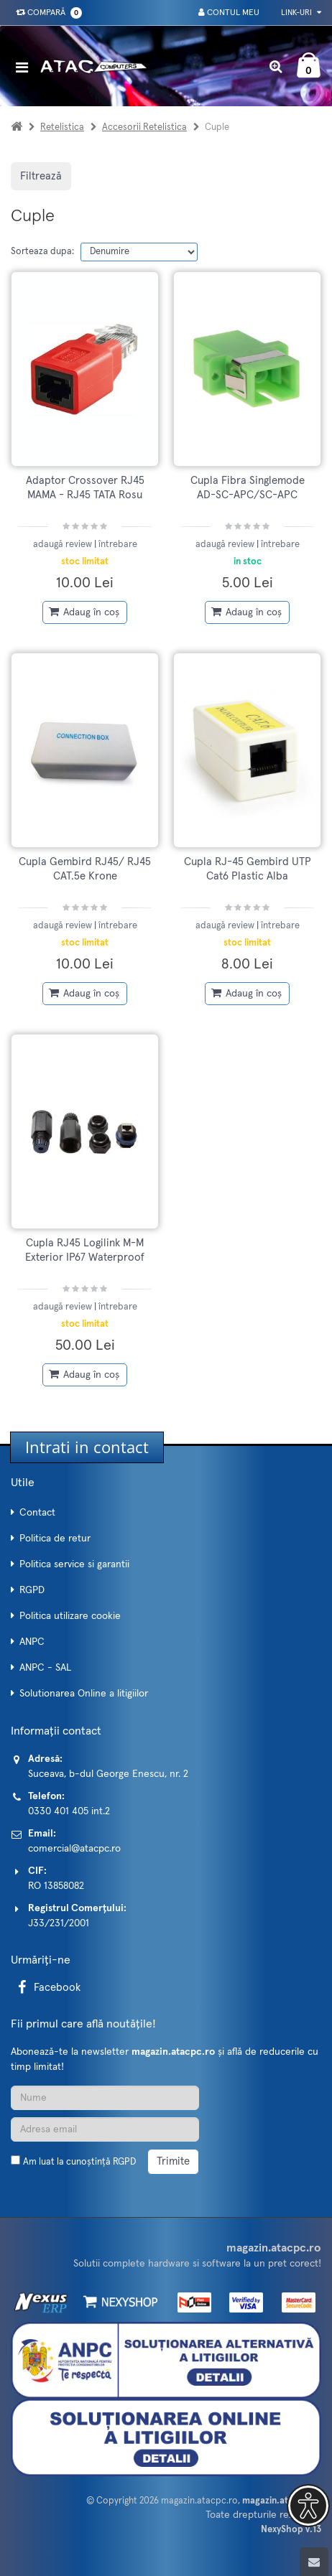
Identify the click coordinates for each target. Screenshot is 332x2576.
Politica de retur (55, 1539)
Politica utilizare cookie (70, 1616)
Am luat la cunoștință (79, 2162)
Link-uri (301, 13)
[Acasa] (16, 127)
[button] (308, 2506)
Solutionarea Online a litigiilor (83, 1694)
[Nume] (105, 2098)
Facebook (46, 1987)
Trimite (173, 2161)
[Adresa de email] (105, 2129)
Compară (46, 13)
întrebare (117, 544)
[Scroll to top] (314, 2561)
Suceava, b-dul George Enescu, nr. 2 (108, 1774)
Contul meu (228, 12)
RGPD (32, 1590)
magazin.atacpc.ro (199, 2501)
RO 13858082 (56, 1886)
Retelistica (62, 127)
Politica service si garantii (74, 1564)
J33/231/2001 (58, 1923)
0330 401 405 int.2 (69, 1811)
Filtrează (41, 176)
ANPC (32, 1642)
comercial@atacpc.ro (74, 1849)
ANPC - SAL (45, 1668)
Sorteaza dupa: (42, 251)
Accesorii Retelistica (144, 127)
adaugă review (63, 544)
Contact (37, 1513)
